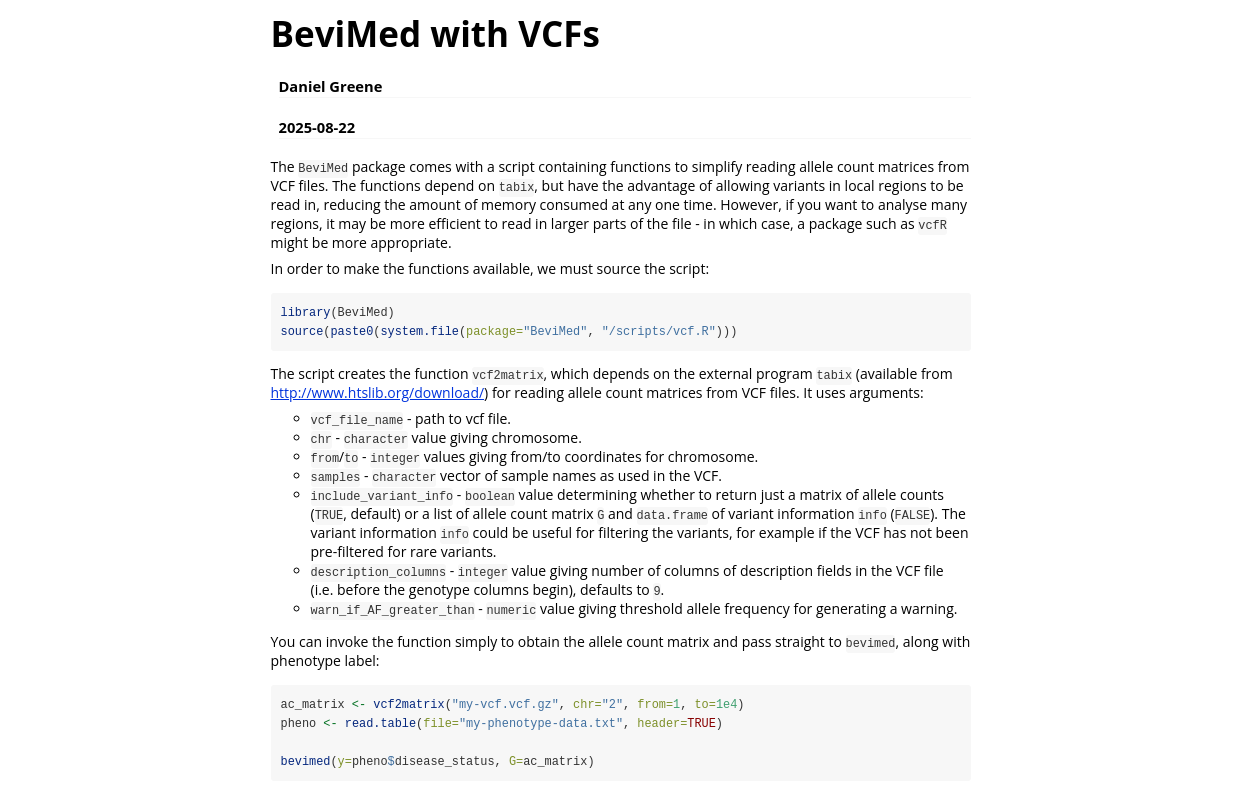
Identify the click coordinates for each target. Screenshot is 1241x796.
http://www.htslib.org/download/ (378, 392)
